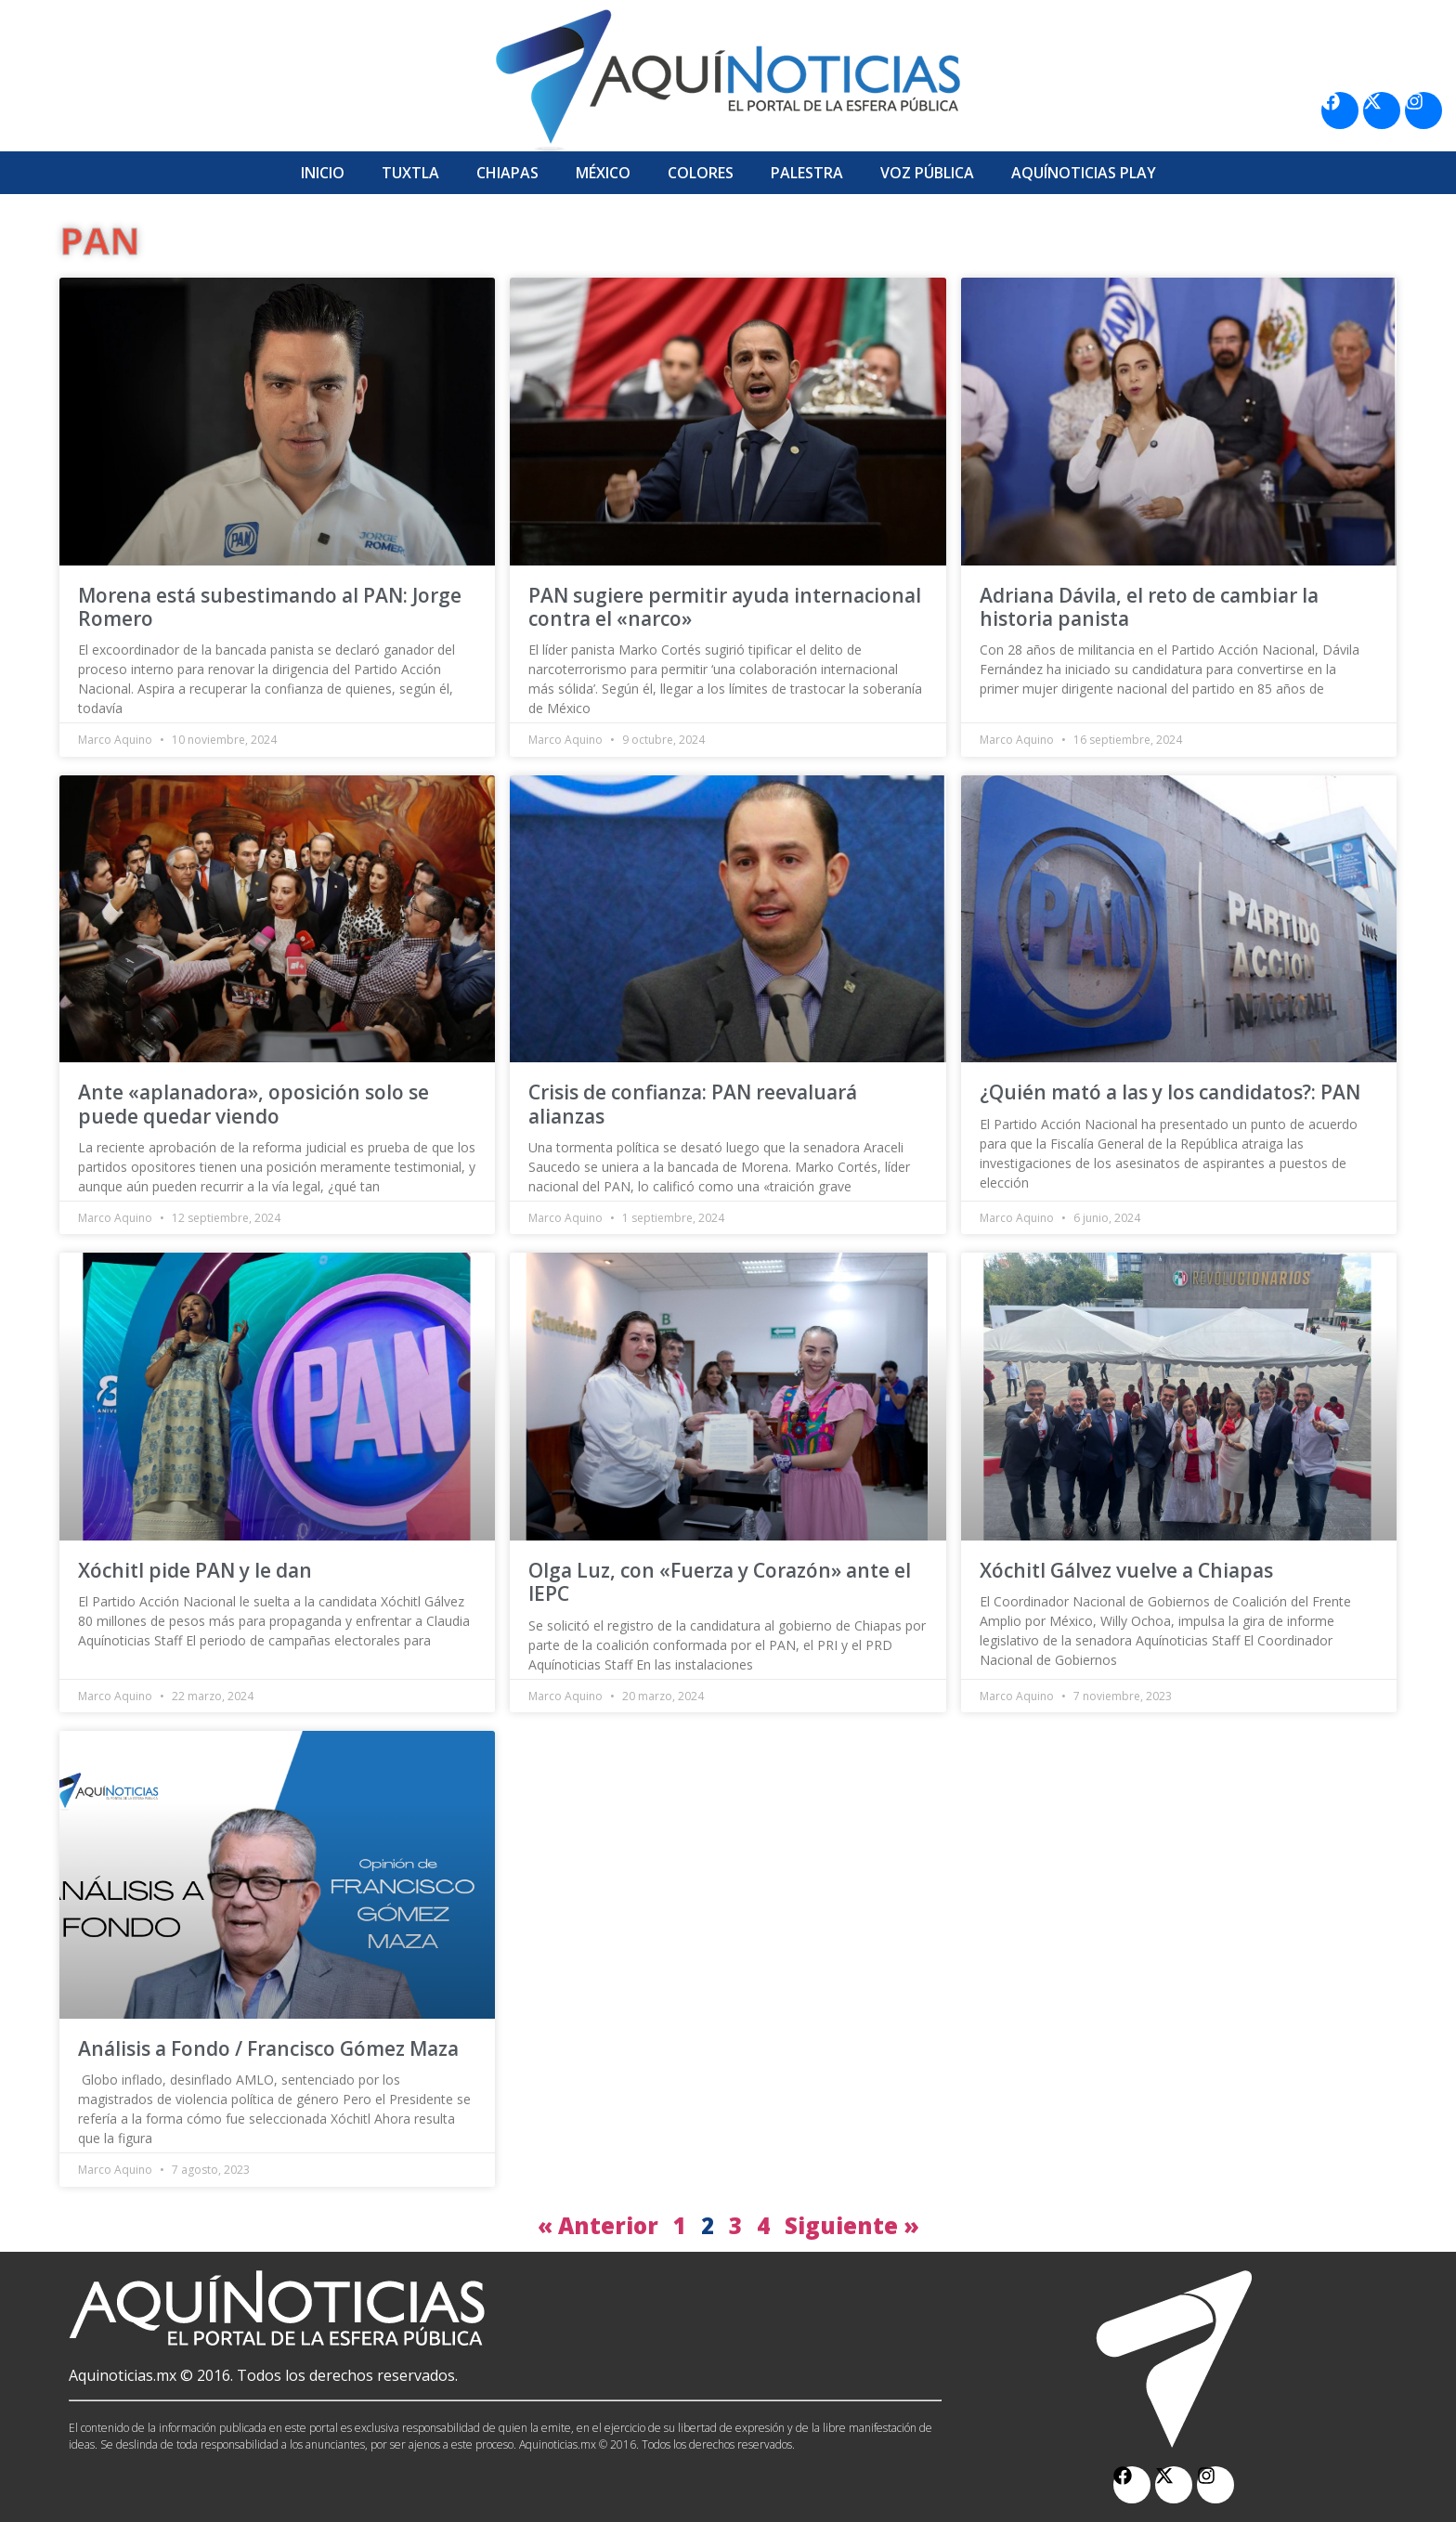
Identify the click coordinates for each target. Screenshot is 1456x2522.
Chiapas (507, 172)
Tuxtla (410, 172)
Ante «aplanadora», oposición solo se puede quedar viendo (253, 1103)
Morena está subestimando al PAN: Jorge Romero (270, 606)
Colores (701, 172)
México (603, 172)
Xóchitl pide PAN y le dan (195, 1570)
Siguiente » (852, 2225)
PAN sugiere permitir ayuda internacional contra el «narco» (724, 606)
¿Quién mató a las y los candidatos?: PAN (1170, 1092)
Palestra (807, 172)
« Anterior (598, 2225)
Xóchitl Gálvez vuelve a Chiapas (1126, 1570)
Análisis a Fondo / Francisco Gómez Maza (268, 2048)
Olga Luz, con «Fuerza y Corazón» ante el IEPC (719, 1581)
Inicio (322, 172)
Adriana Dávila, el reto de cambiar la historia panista (1149, 606)
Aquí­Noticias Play (1083, 172)
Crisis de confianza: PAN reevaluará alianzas (692, 1103)
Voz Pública (927, 172)
